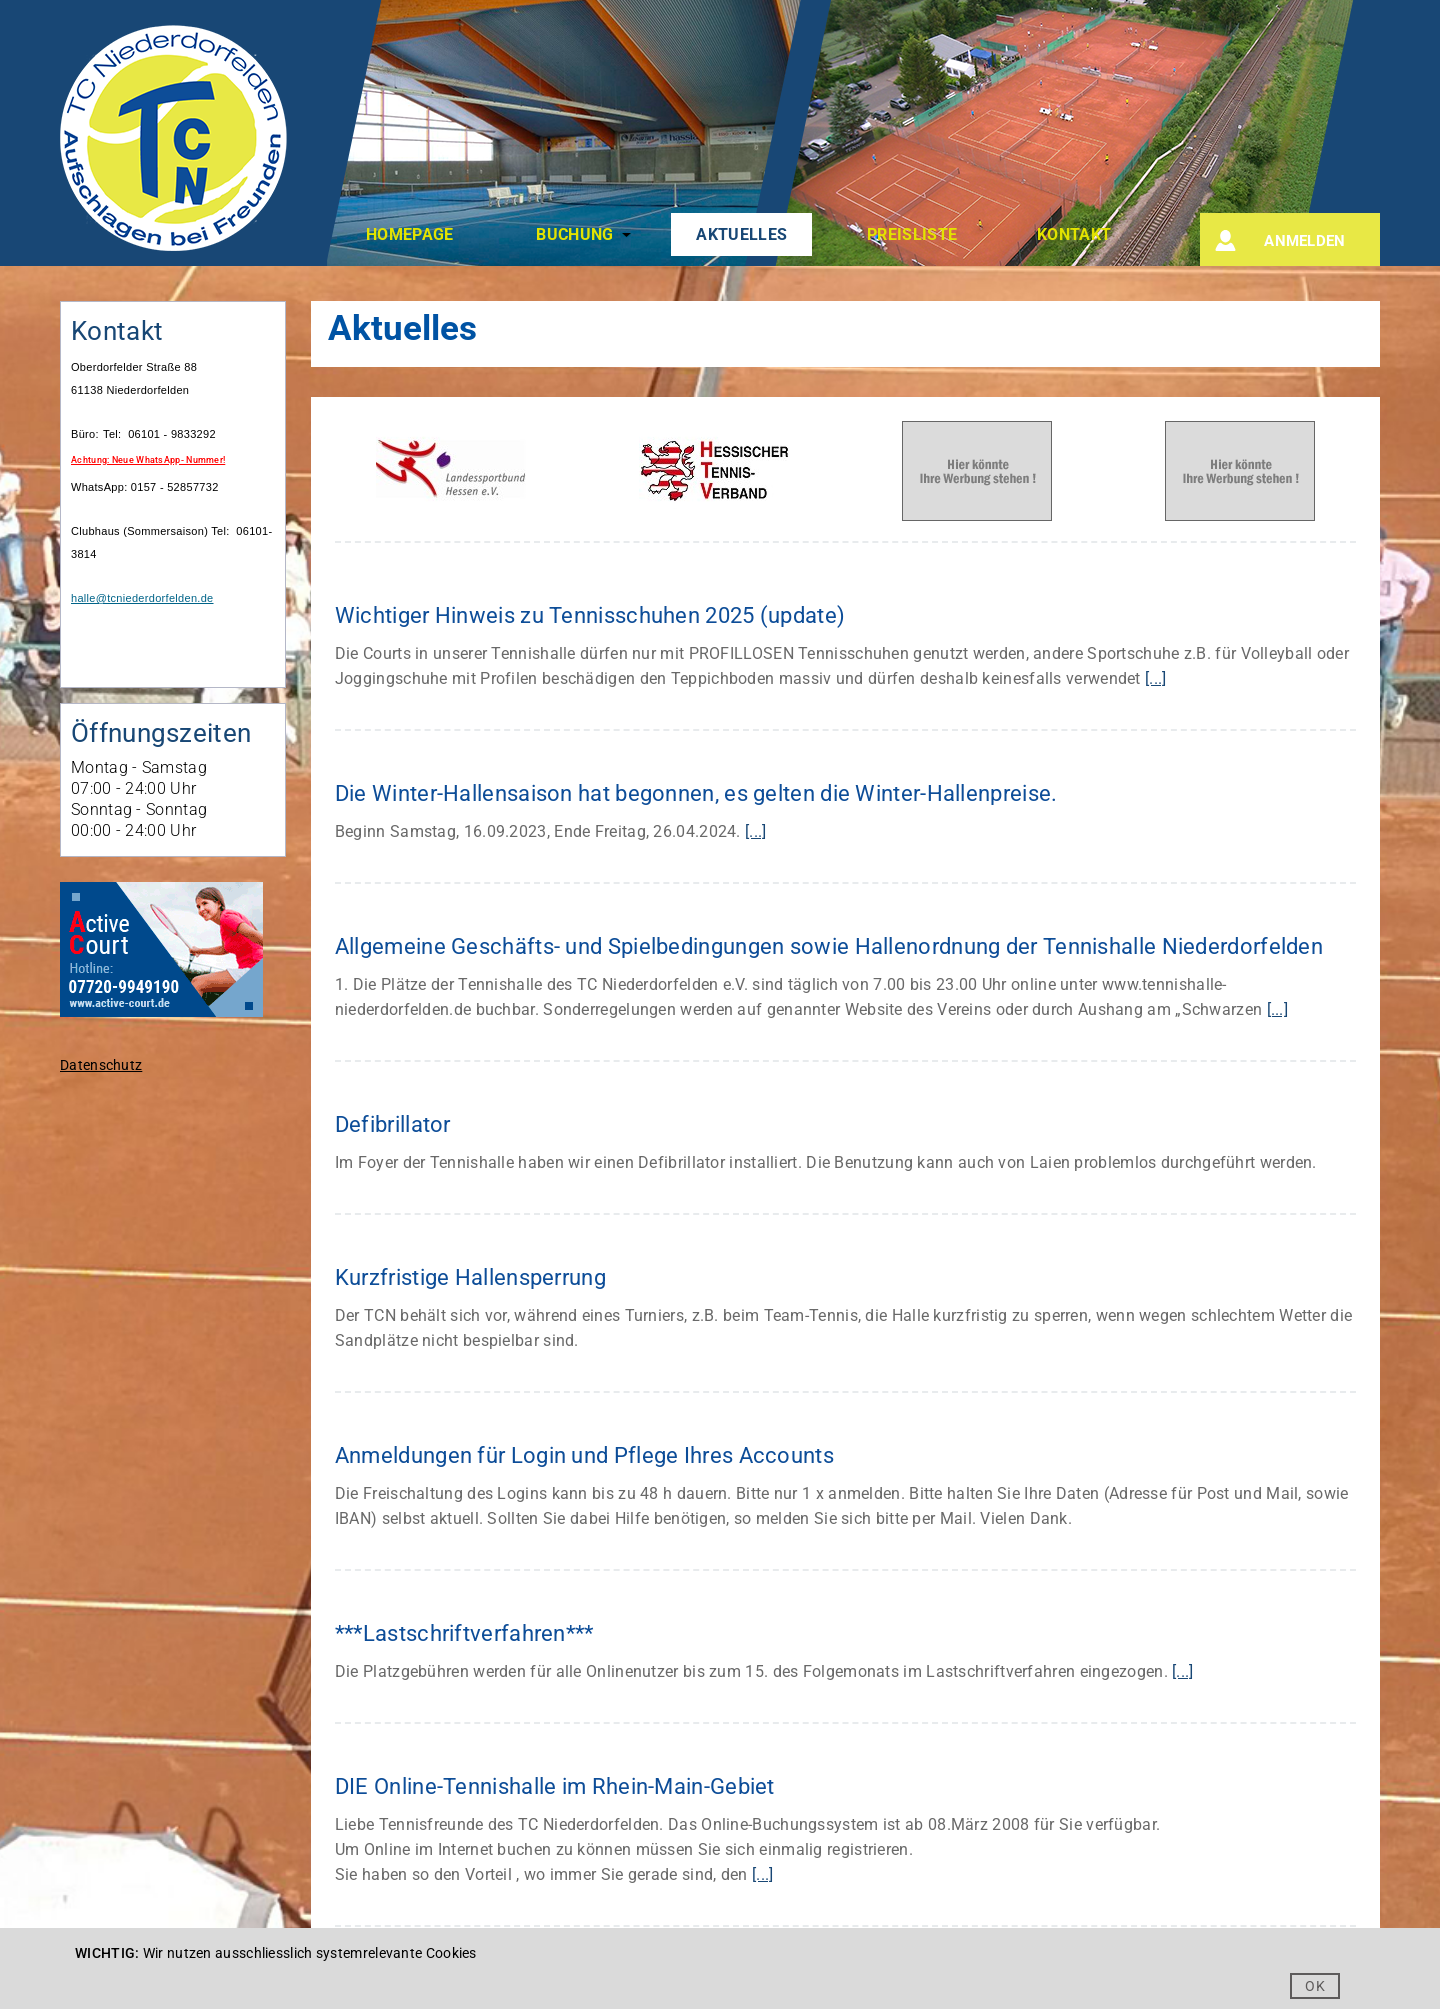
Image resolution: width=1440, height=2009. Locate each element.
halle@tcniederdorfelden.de (142, 598)
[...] (1156, 678)
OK (1315, 1986)
